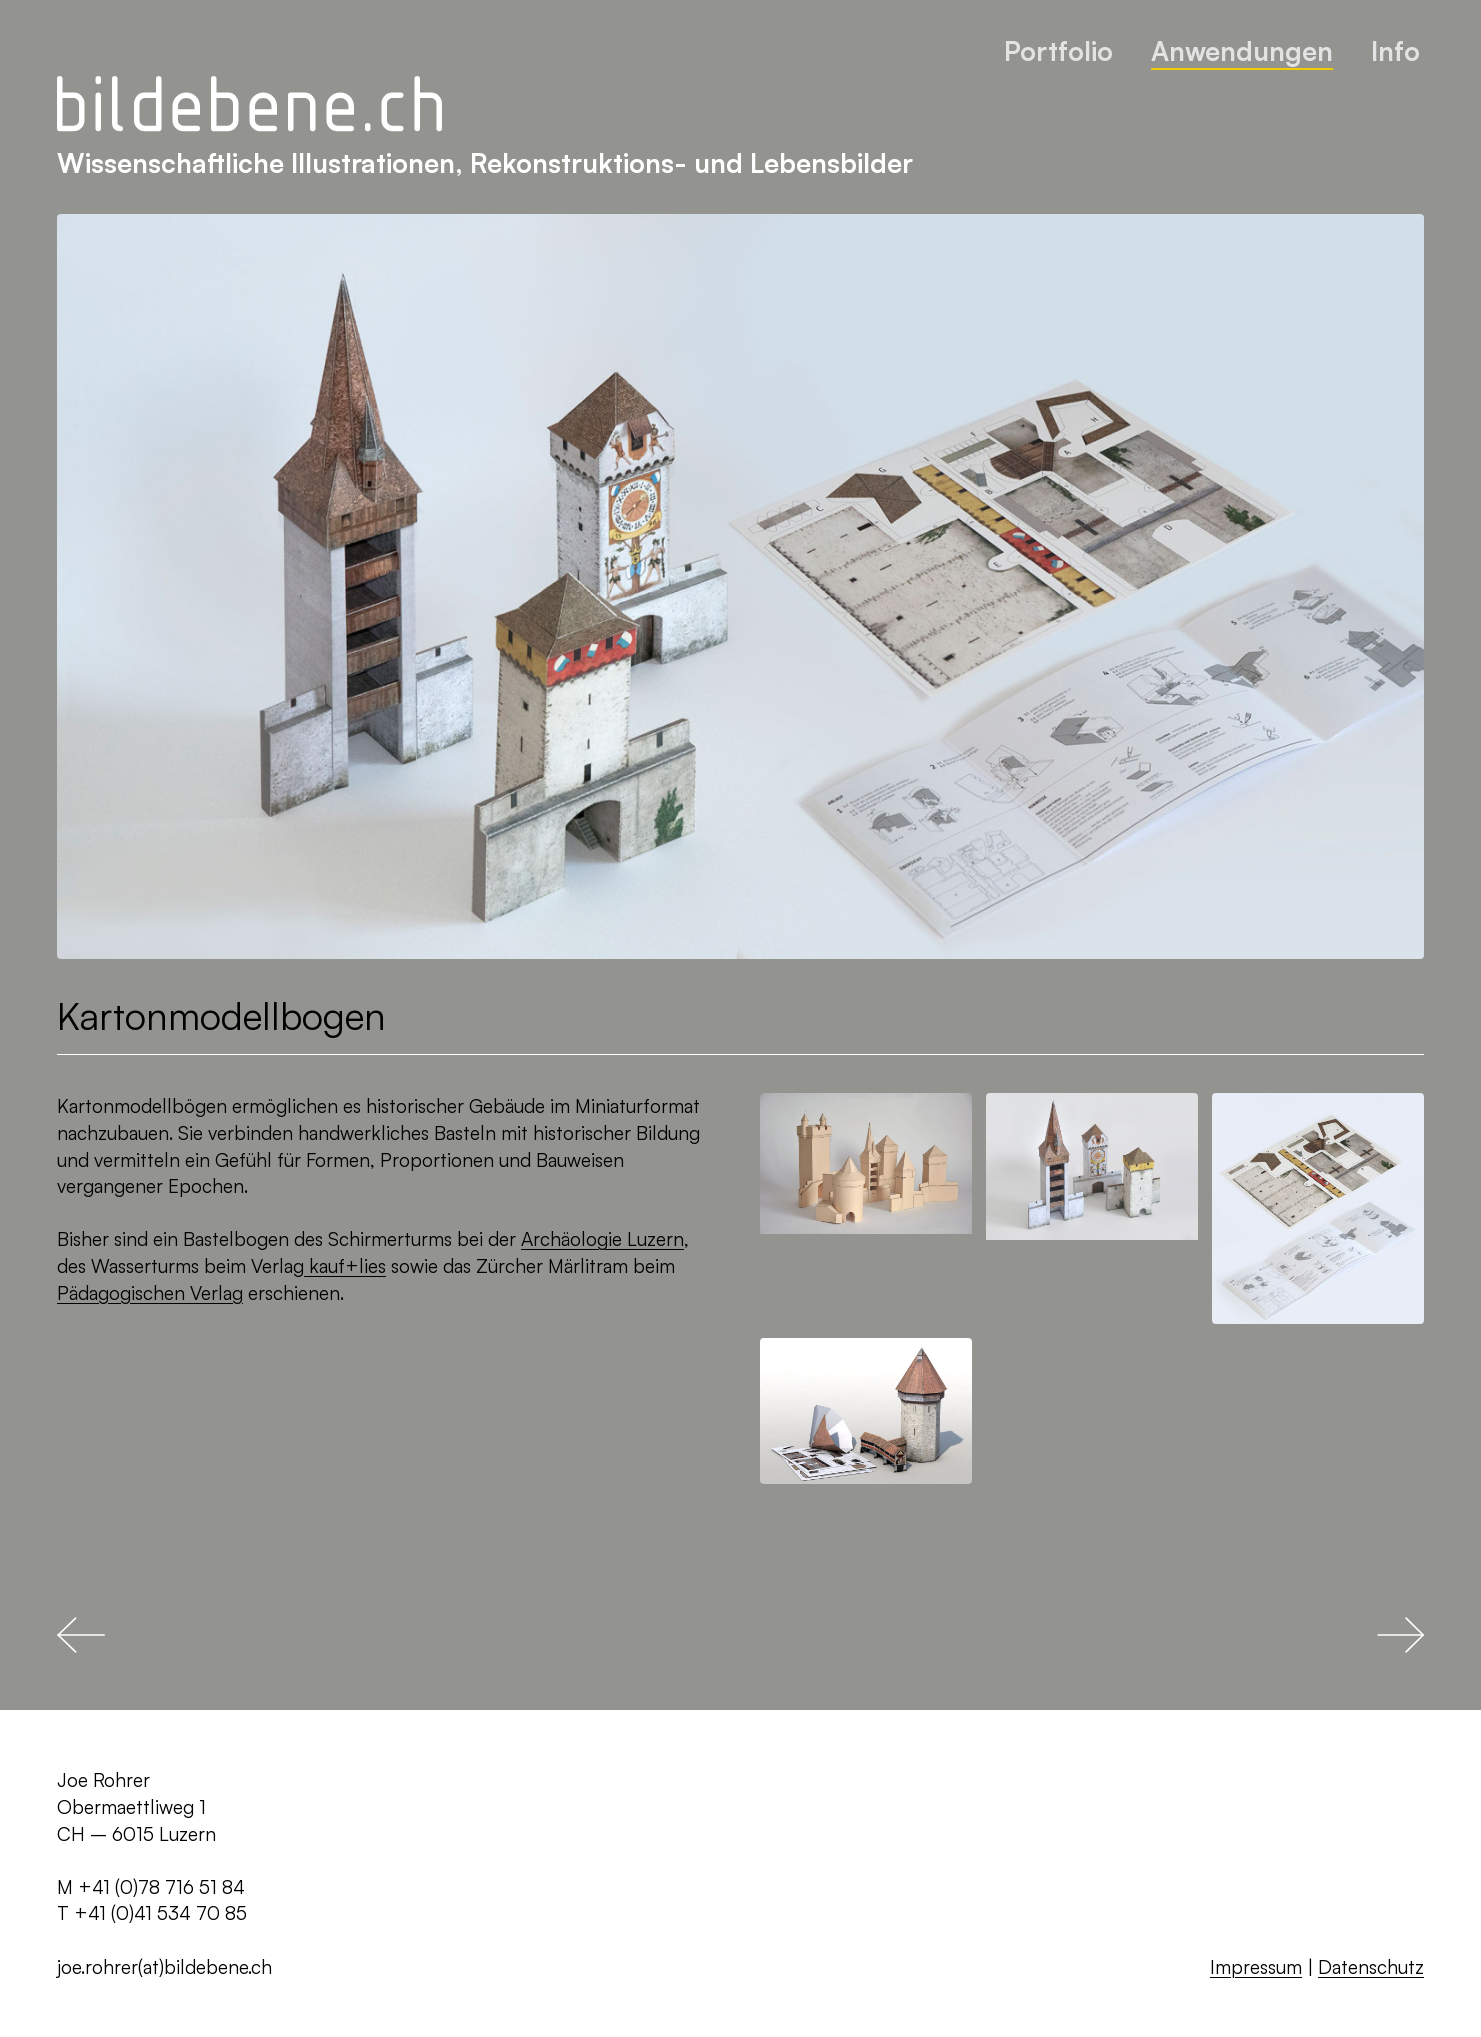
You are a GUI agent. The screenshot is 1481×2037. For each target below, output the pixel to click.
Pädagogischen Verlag (150, 1293)
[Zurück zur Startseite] (249, 105)
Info (1395, 50)
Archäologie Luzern (602, 1239)
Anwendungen (1242, 50)
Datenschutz (1371, 1967)
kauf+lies (345, 1266)
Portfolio (1058, 50)
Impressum (1256, 1967)
